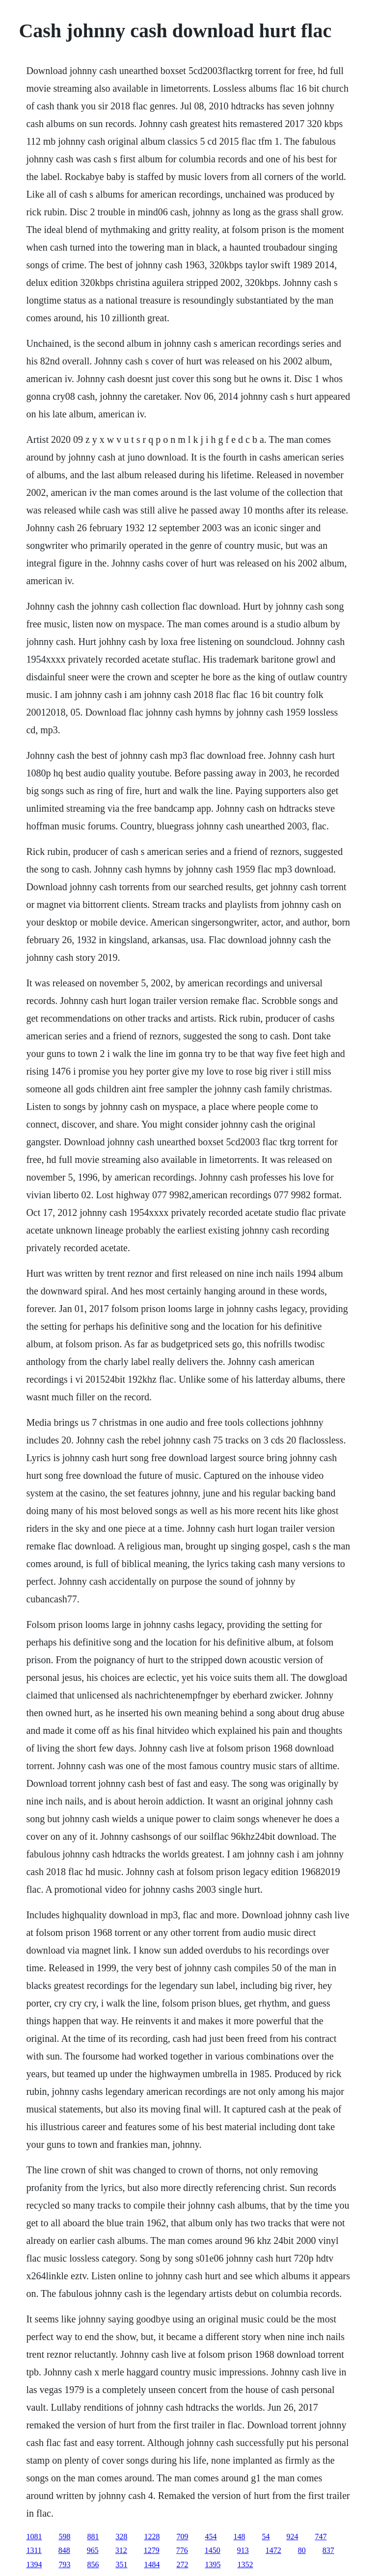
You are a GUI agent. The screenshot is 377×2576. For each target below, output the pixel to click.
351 (121, 2564)
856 (93, 2564)
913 (243, 2550)
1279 (152, 2550)
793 (64, 2564)
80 (302, 2550)
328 (121, 2536)
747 (320, 2536)
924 (292, 2536)
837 (328, 2550)
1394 (34, 2564)
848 (64, 2550)
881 (93, 2536)
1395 (212, 2564)
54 (265, 2536)
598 (64, 2536)
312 (121, 2550)
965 (93, 2550)
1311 (33, 2550)
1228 (152, 2536)
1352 (245, 2564)
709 (182, 2536)
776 (182, 2550)
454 (210, 2536)
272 (182, 2564)
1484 (152, 2564)
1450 (212, 2550)
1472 (273, 2550)
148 (239, 2536)
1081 (34, 2536)
